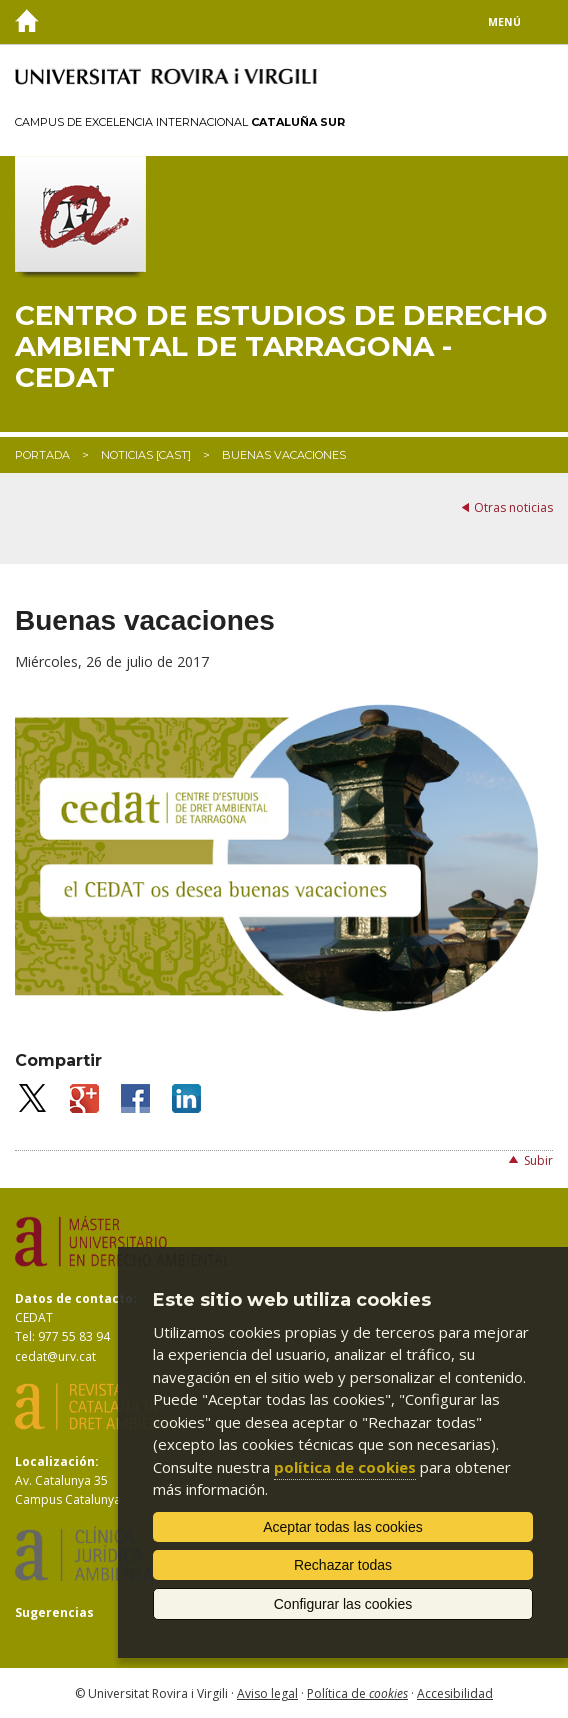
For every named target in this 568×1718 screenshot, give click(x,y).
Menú (504, 22)
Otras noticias (513, 507)
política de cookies (345, 1467)
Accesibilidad (455, 1693)
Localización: (57, 1461)
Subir (538, 1160)
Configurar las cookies (343, 1604)
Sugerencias (54, 1612)
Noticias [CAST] (146, 455)
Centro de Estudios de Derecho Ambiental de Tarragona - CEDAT (281, 346)
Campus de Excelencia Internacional (180, 122)
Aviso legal (267, 1693)
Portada (42, 455)
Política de (357, 1693)
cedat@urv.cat (55, 1356)
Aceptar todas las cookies (343, 1527)
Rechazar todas (343, 1565)
